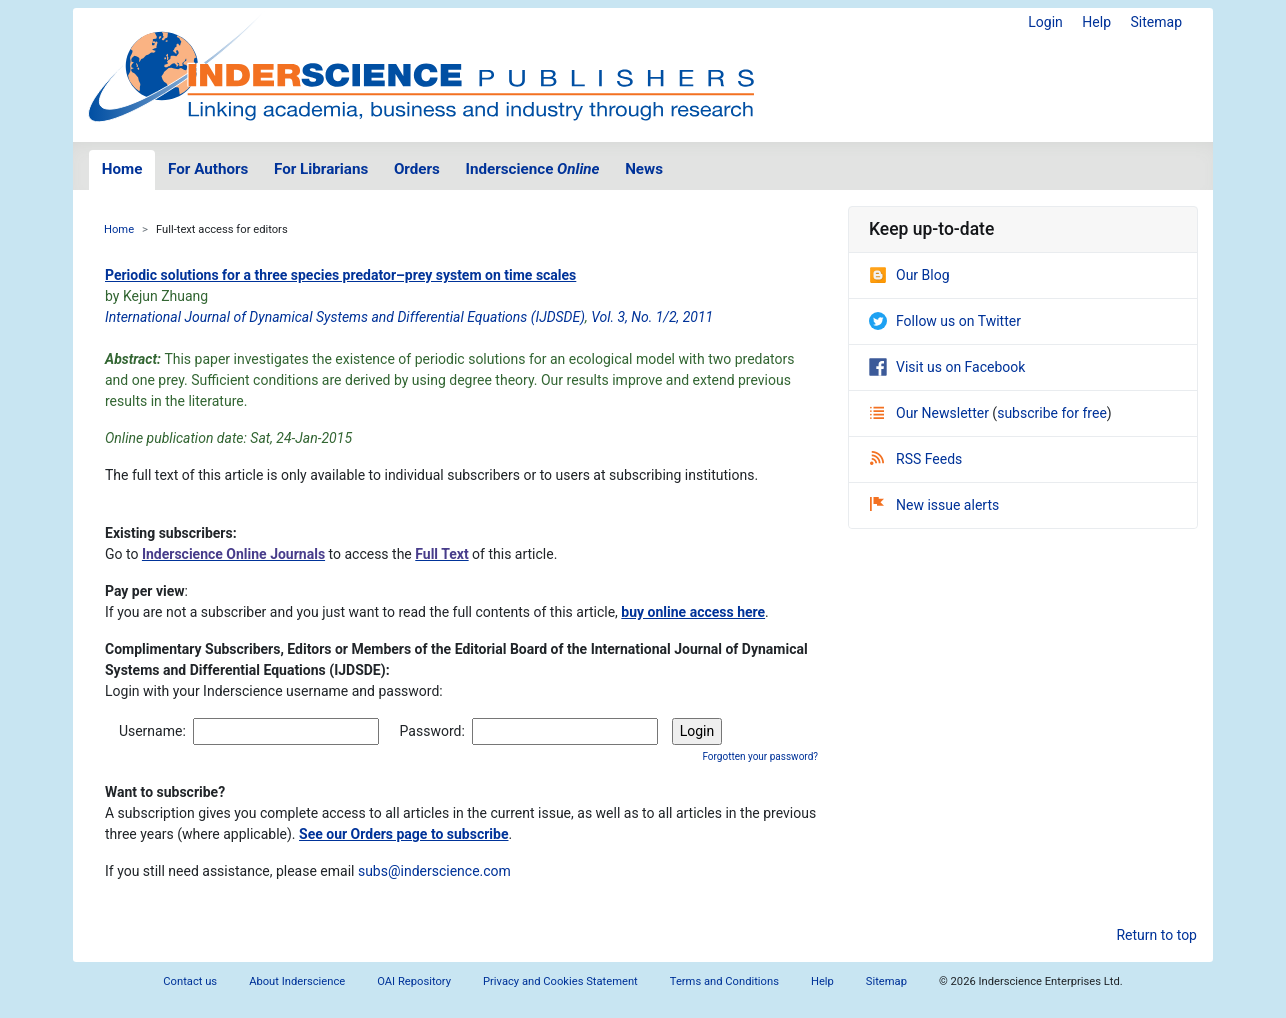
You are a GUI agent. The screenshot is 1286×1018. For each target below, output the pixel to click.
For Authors (208, 169)
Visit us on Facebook (947, 367)
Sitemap (1156, 22)
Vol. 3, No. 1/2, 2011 (652, 317)
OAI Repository (414, 981)
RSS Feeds (916, 459)
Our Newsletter (931, 413)
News (644, 169)
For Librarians (321, 169)
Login (1045, 22)
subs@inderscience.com (434, 871)
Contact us (190, 981)
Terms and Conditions (724, 981)
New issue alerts (934, 505)
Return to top (1156, 935)
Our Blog (909, 275)
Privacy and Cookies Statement (560, 981)
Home (122, 169)
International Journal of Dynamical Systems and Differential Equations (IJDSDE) (345, 317)
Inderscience (533, 169)
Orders (417, 169)
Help (1096, 22)
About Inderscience (297, 981)
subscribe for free (1052, 413)
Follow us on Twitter (945, 321)
